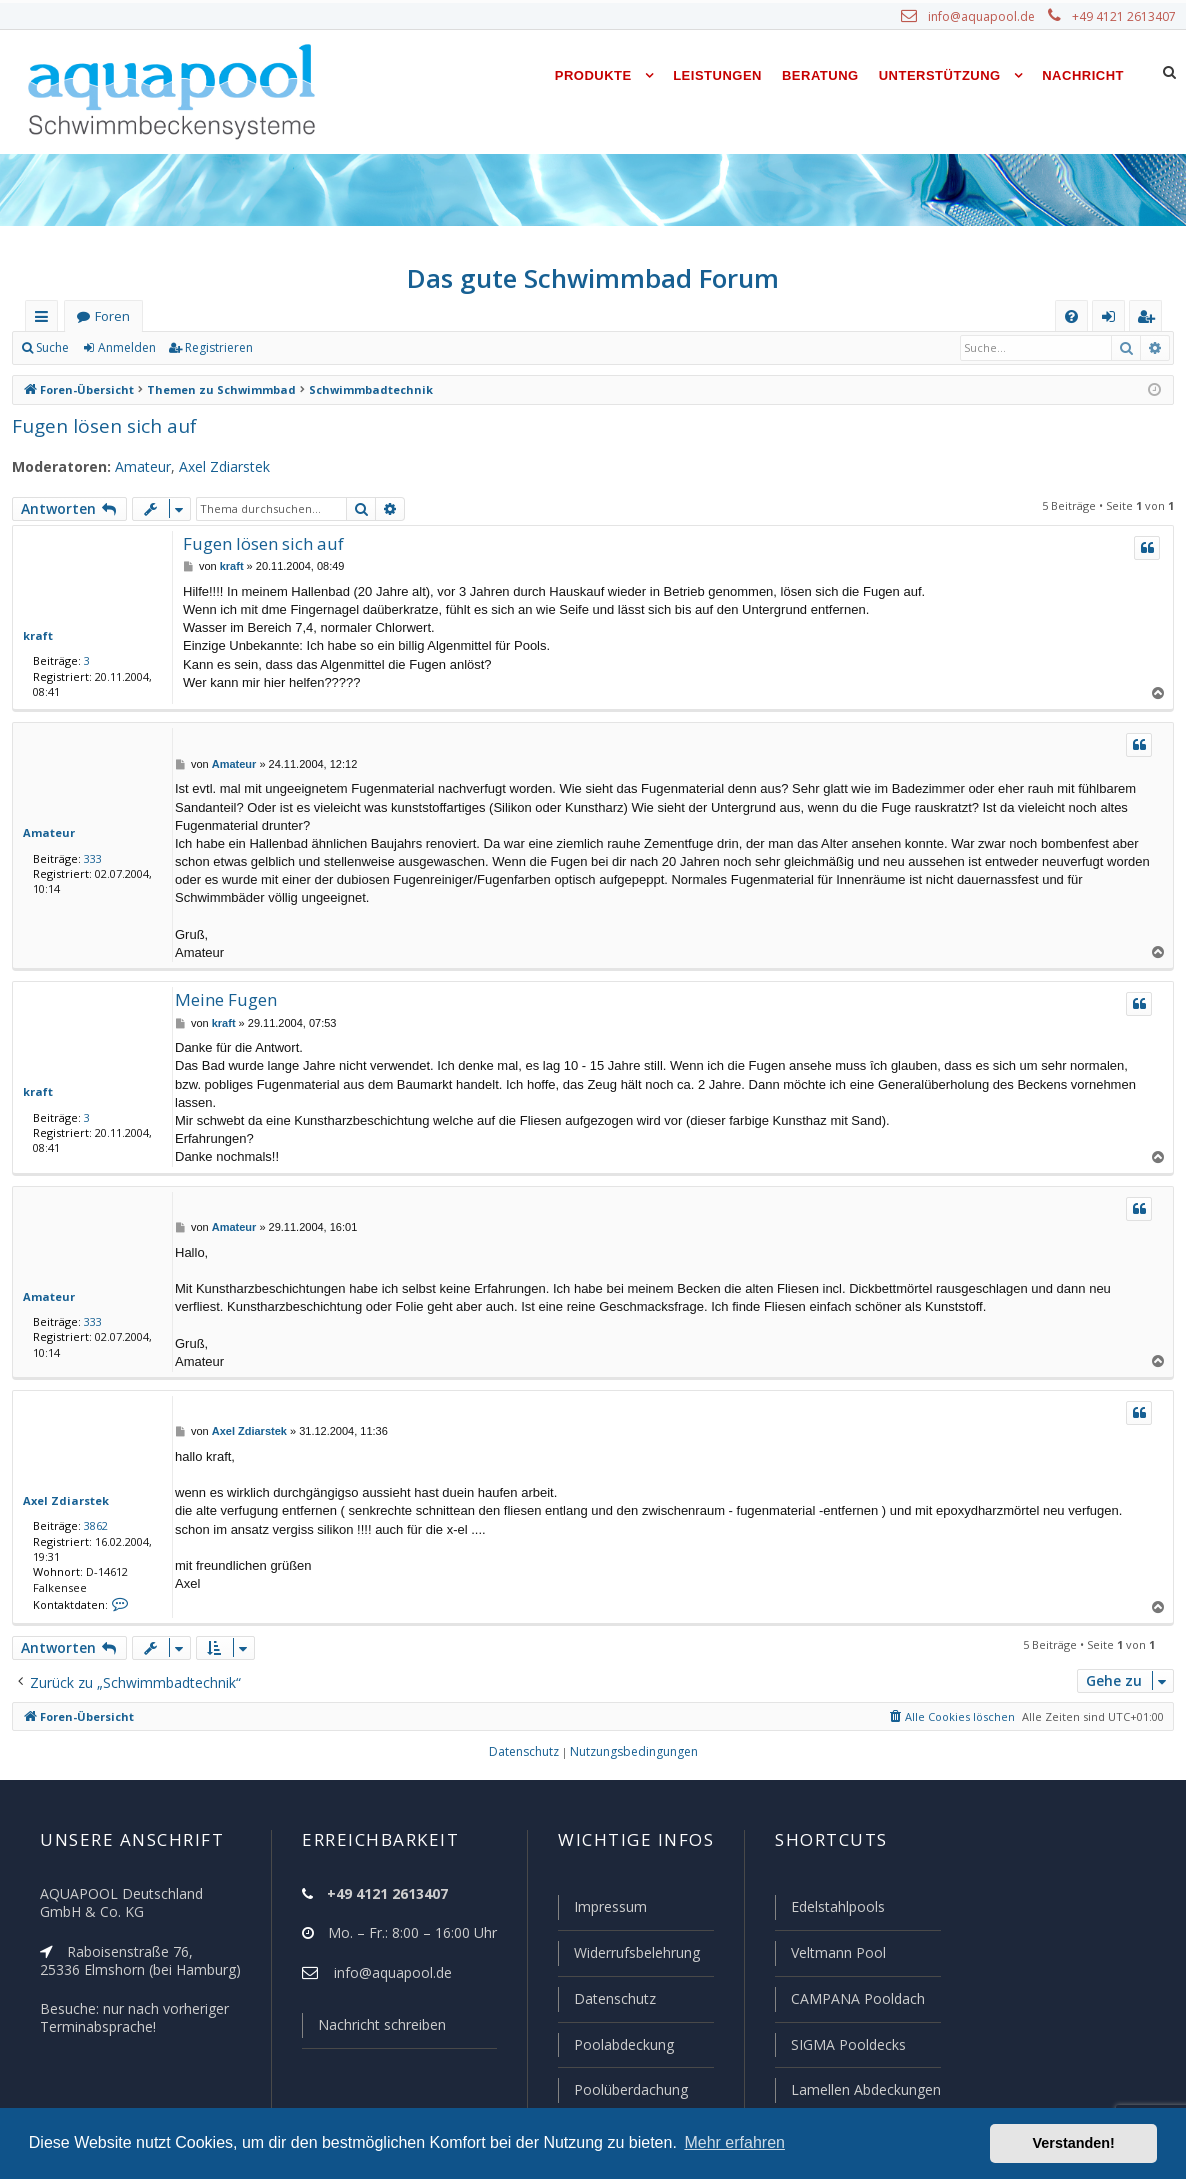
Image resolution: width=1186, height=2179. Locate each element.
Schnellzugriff (45, 320)
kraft (35, 635)
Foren (112, 316)
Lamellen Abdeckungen (864, 2090)
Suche (53, 348)
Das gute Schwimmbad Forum (593, 278)
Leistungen (717, 75)
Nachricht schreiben (375, 2029)
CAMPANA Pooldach (856, 2001)
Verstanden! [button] (1074, 2143)
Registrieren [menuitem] (1150, 320)
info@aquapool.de (989, 17)
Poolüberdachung (622, 2090)
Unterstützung (940, 75)
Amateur (131, 467)
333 (89, 858)
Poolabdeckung (615, 2046)
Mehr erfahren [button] (734, 2142)
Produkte (593, 75)
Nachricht (1083, 75)
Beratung (820, 75)
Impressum (601, 1911)
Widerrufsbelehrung (628, 1956)
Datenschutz (606, 2001)
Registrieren (215, 348)
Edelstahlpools (836, 1911)
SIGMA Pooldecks (847, 2046)
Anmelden (126, 348)
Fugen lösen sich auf (99, 425)
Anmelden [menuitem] (1113, 320)
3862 (92, 1525)
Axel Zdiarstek (210, 467)
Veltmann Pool (836, 1956)
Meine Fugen (224, 999)
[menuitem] (1071, 316)
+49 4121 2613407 (1126, 17)
